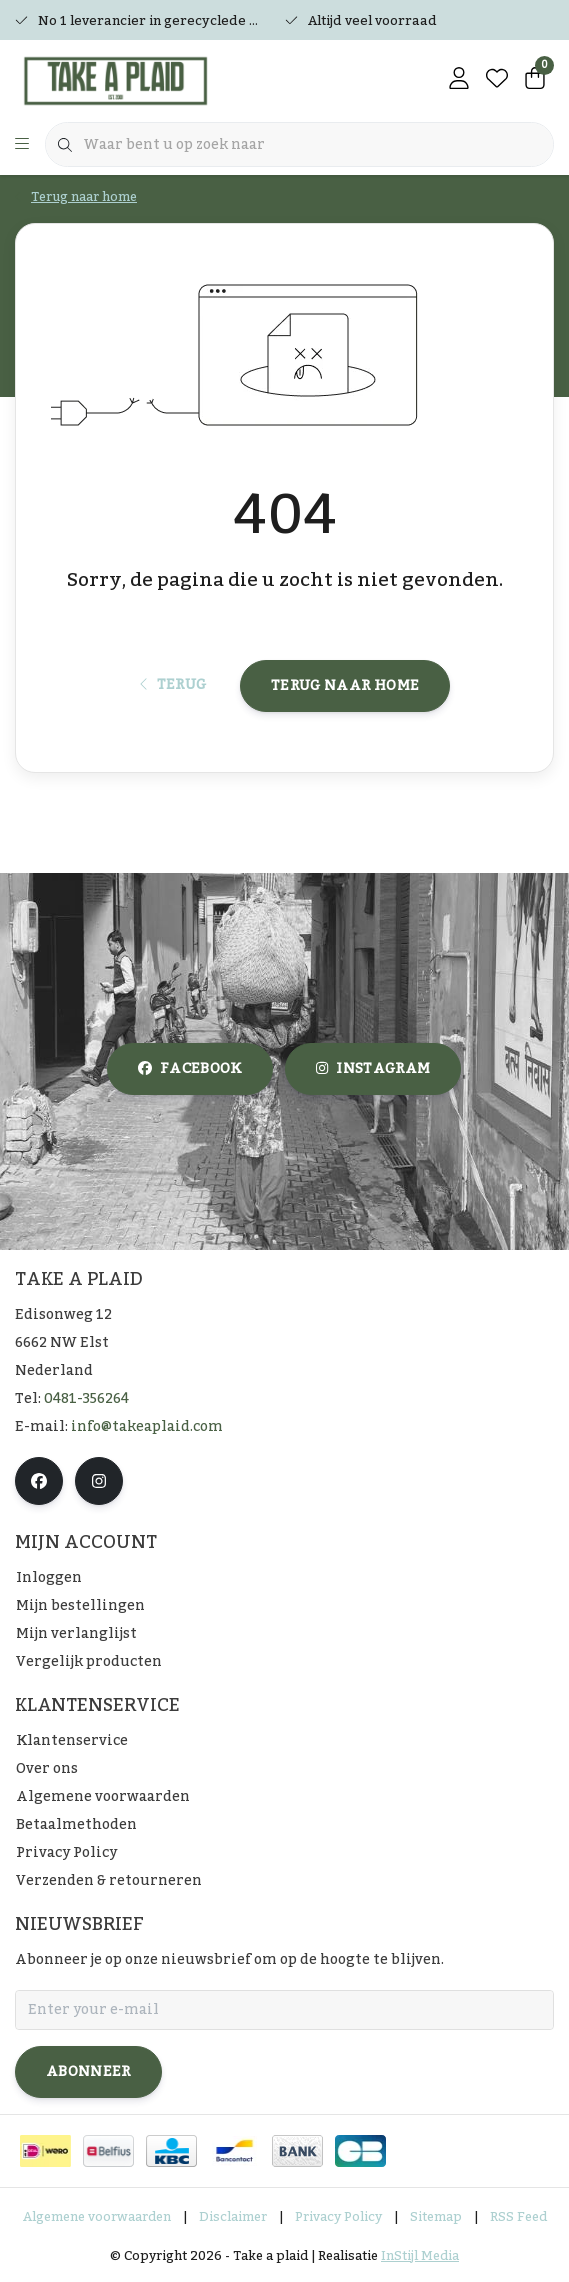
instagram (373, 1069)
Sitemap (436, 2217)
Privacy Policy (338, 2217)
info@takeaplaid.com (147, 1427)
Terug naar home (345, 686)
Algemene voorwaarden (97, 2217)
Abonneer (88, 2072)
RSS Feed (518, 2217)
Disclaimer (233, 2217)
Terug (173, 685)
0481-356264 (86, 1399)
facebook (190, 1069)
